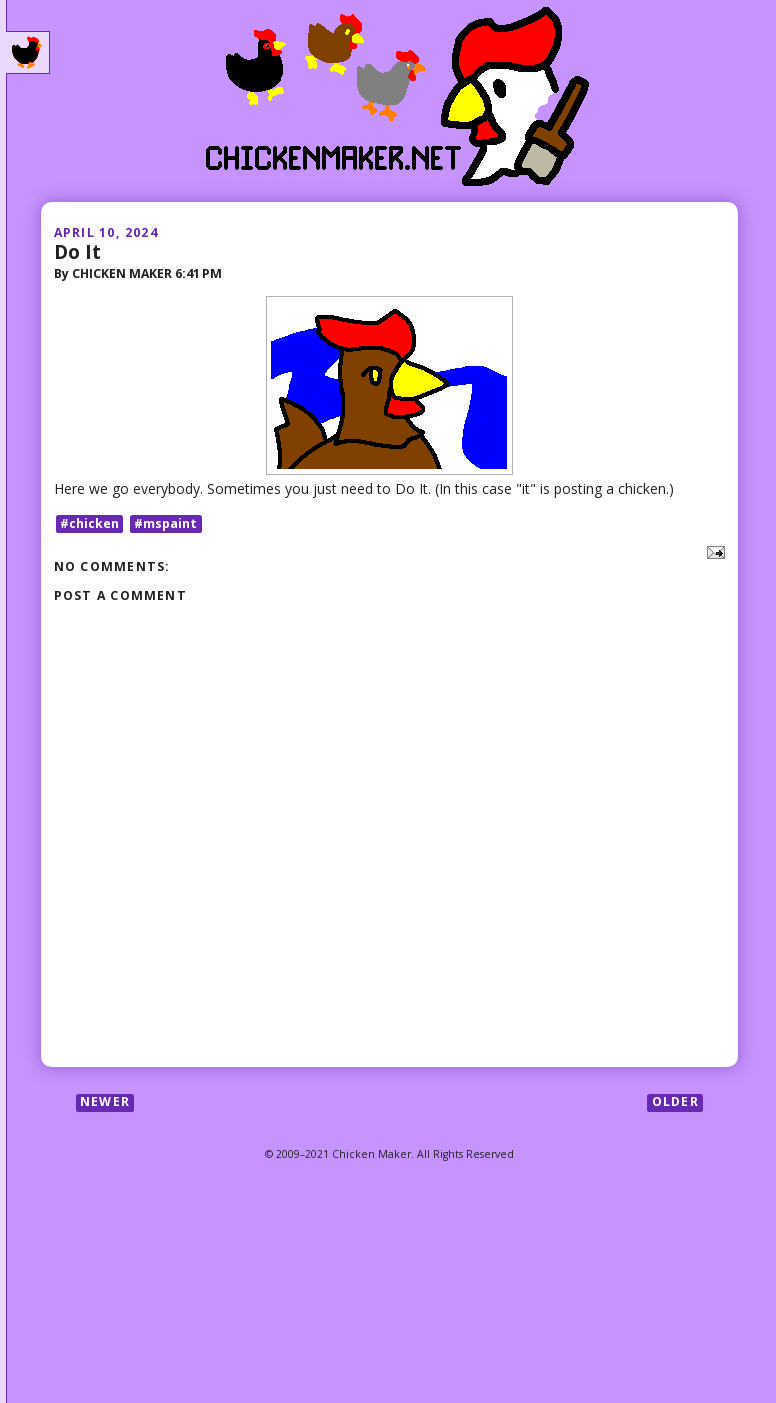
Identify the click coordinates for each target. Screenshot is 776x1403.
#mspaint (165, 523)
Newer (105, 1102)
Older (675, 1102)
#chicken (89, 523)
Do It (77, 251)
